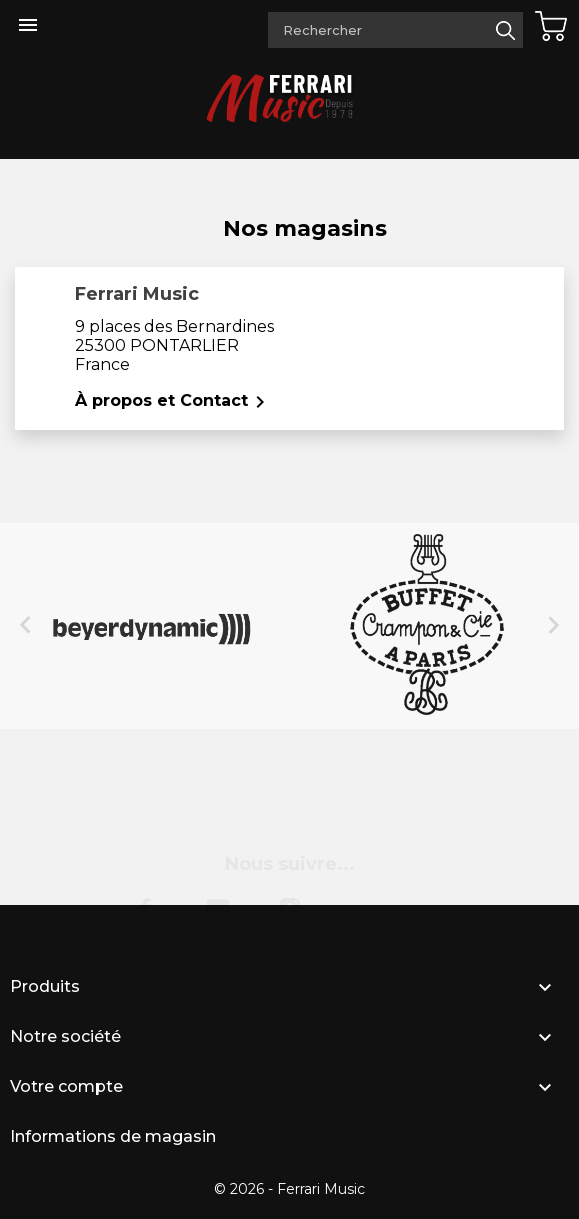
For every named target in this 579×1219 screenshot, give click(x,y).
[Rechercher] (395, 30)
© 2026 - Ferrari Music (289, 1189)
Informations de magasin (113, 1136)
